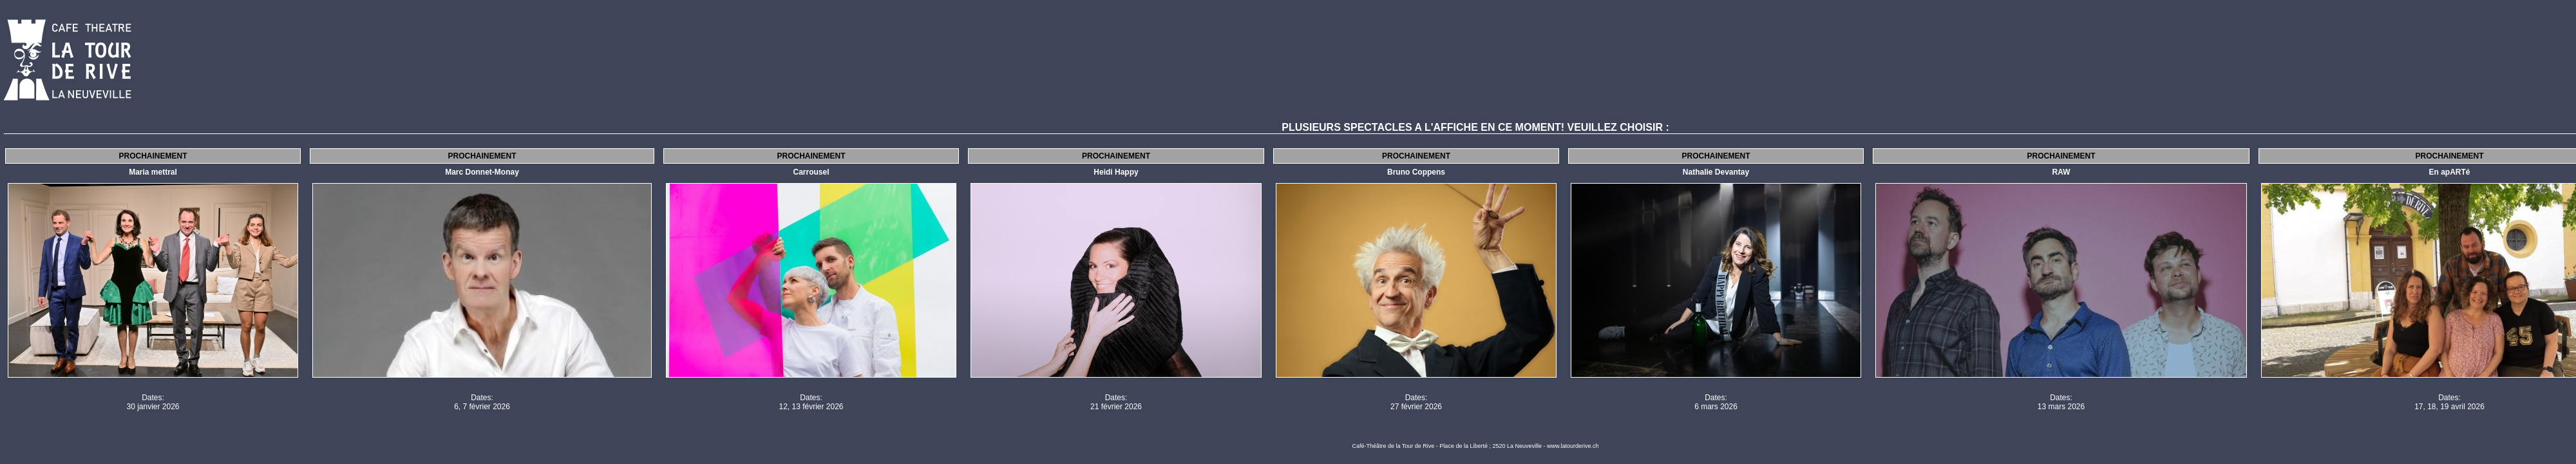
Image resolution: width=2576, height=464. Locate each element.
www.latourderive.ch (1573, 446)
